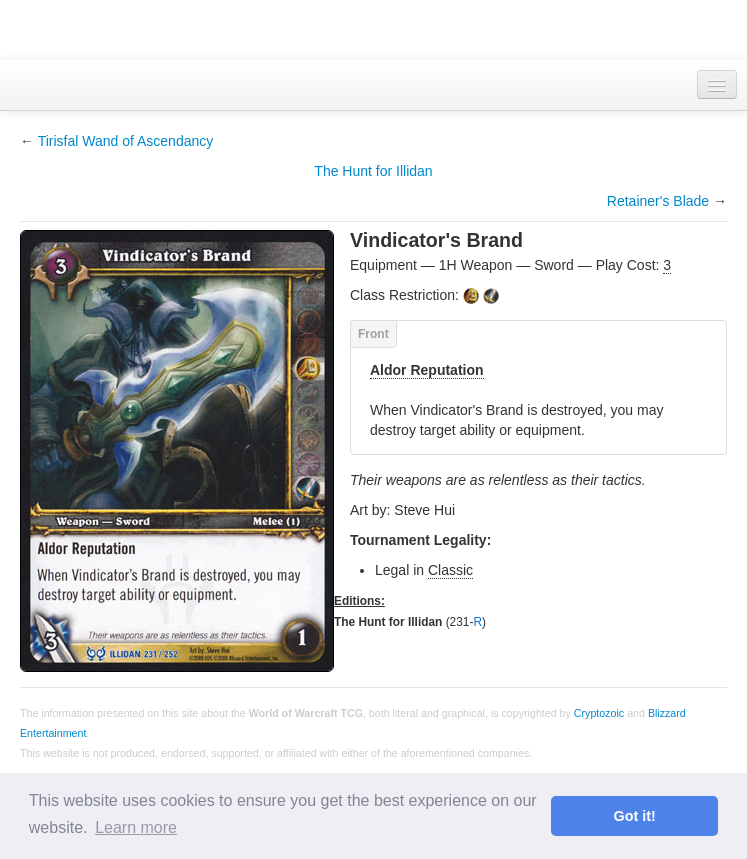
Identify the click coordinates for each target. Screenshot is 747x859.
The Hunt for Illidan (373, 171)
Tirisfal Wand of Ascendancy (126, 141)
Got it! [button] (635, 816)
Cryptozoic (599, 713)
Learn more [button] (136, 827)
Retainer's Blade (658, 201)
